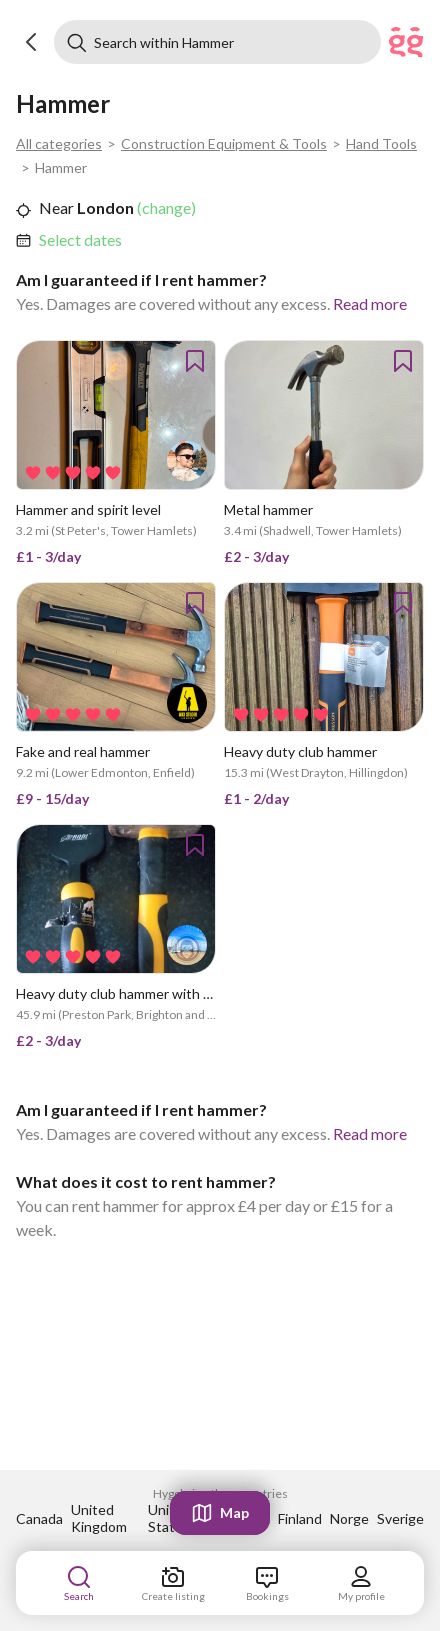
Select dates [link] (80, 239)
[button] (32, 42)
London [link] (104, 207)
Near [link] (56, 207)
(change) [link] (165, 207)
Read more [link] (370, 303)
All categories (59, 143)
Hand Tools (381, 143)
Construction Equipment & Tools (224, 143)
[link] (80, 240)
